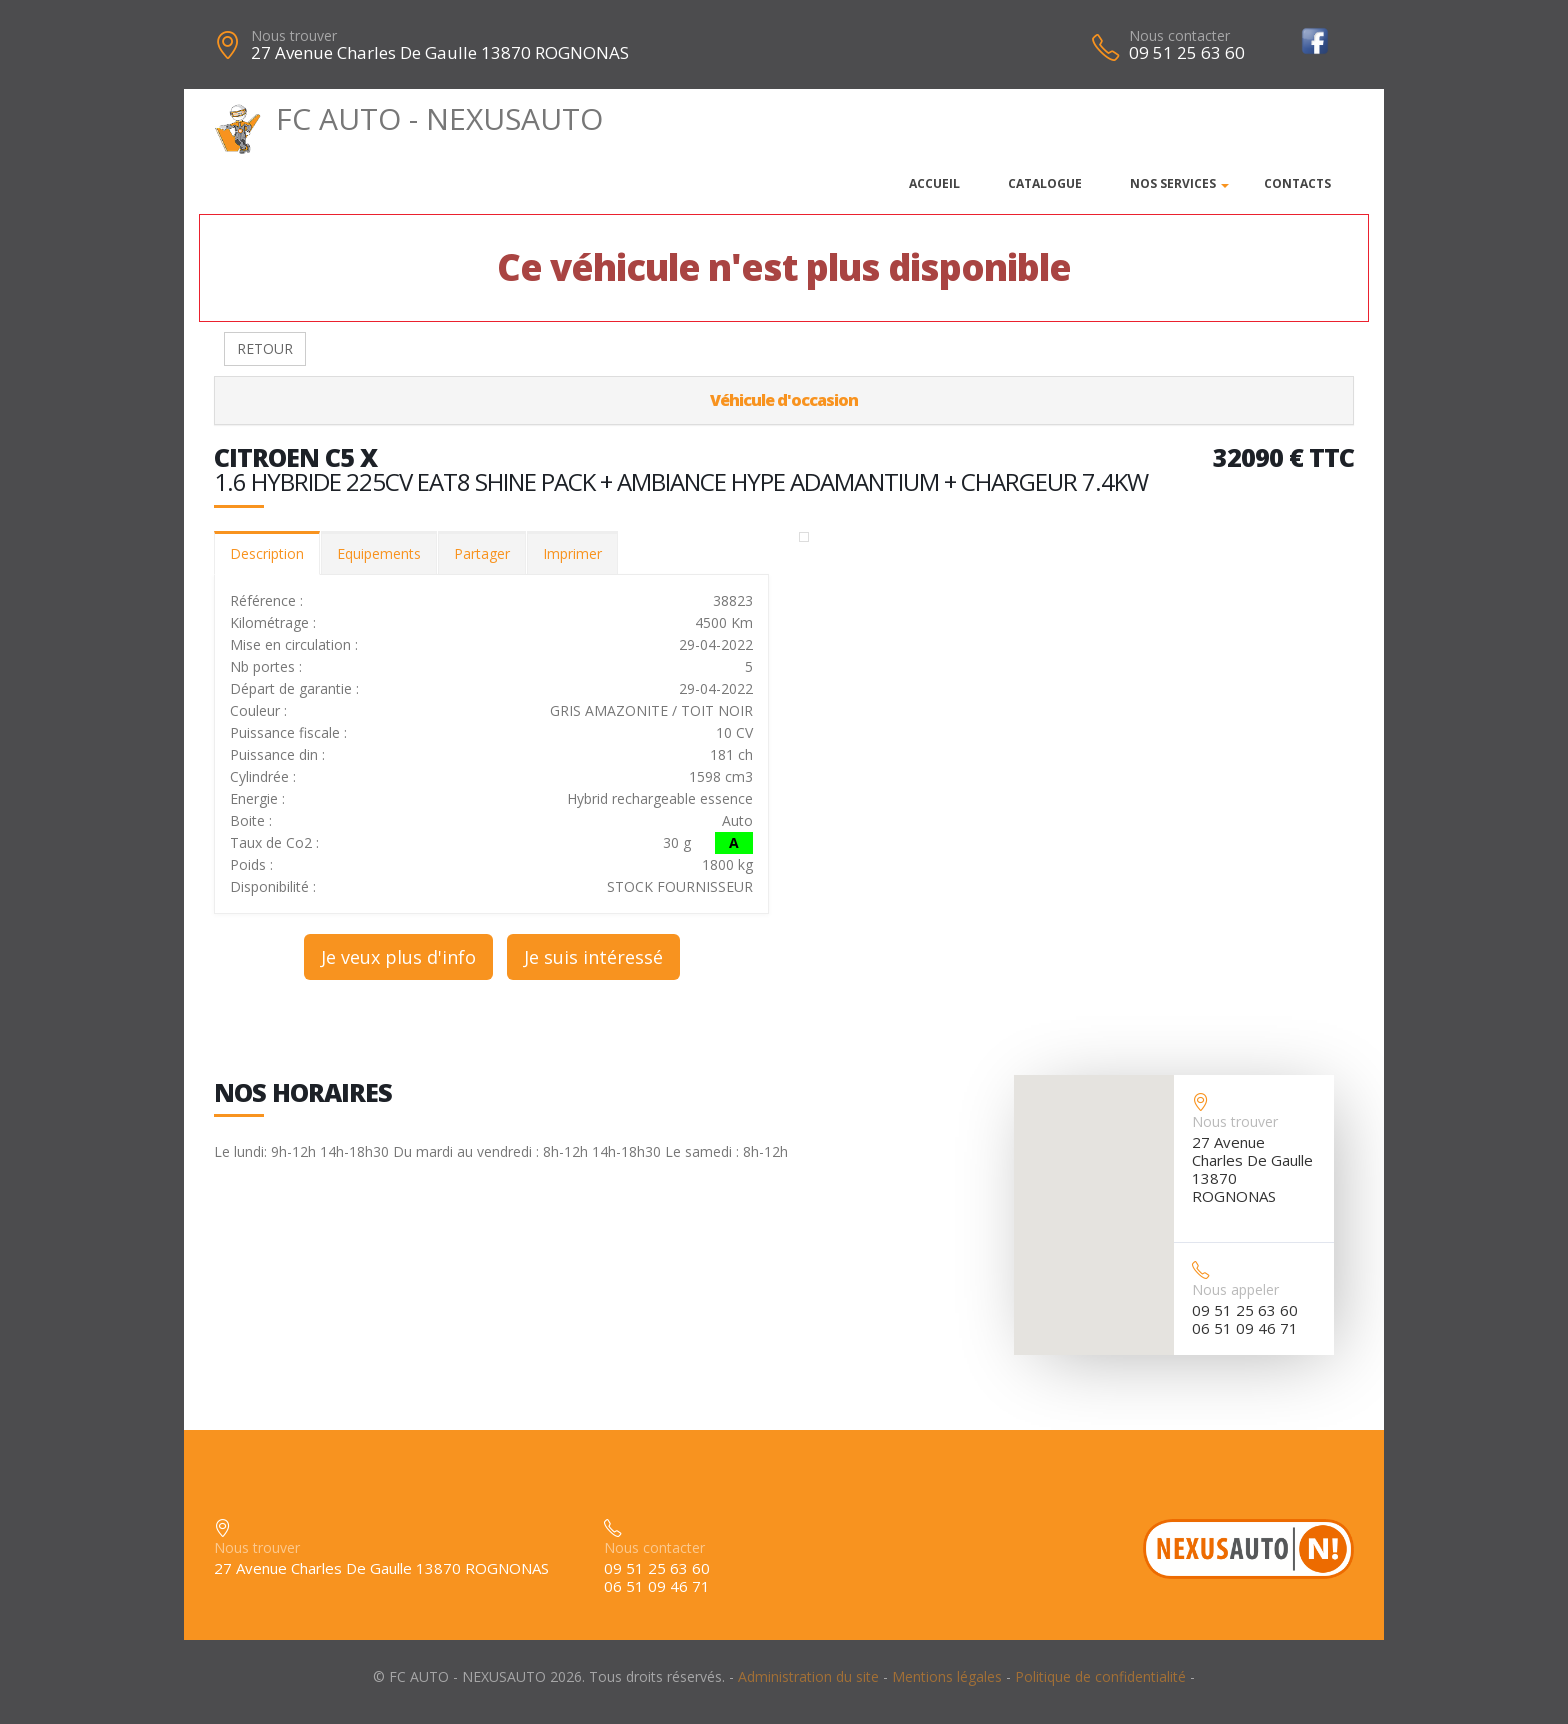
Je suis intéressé (593, 957)
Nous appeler (1235, 1289)
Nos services (1173, 183)
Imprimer (572, 553)
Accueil (934, 183)
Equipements (379, 553)
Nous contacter (1179, 35)
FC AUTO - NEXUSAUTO (408, 118)
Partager (482, 553)
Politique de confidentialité (1100, 1676)
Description (267, 553)
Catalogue (1045, 183)
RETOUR (265, 348)
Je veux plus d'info (398, 957)
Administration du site (808, 1676)
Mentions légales (947, 1676)
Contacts (1297, 183)
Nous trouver (294, 35)
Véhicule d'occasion (784, 400)
